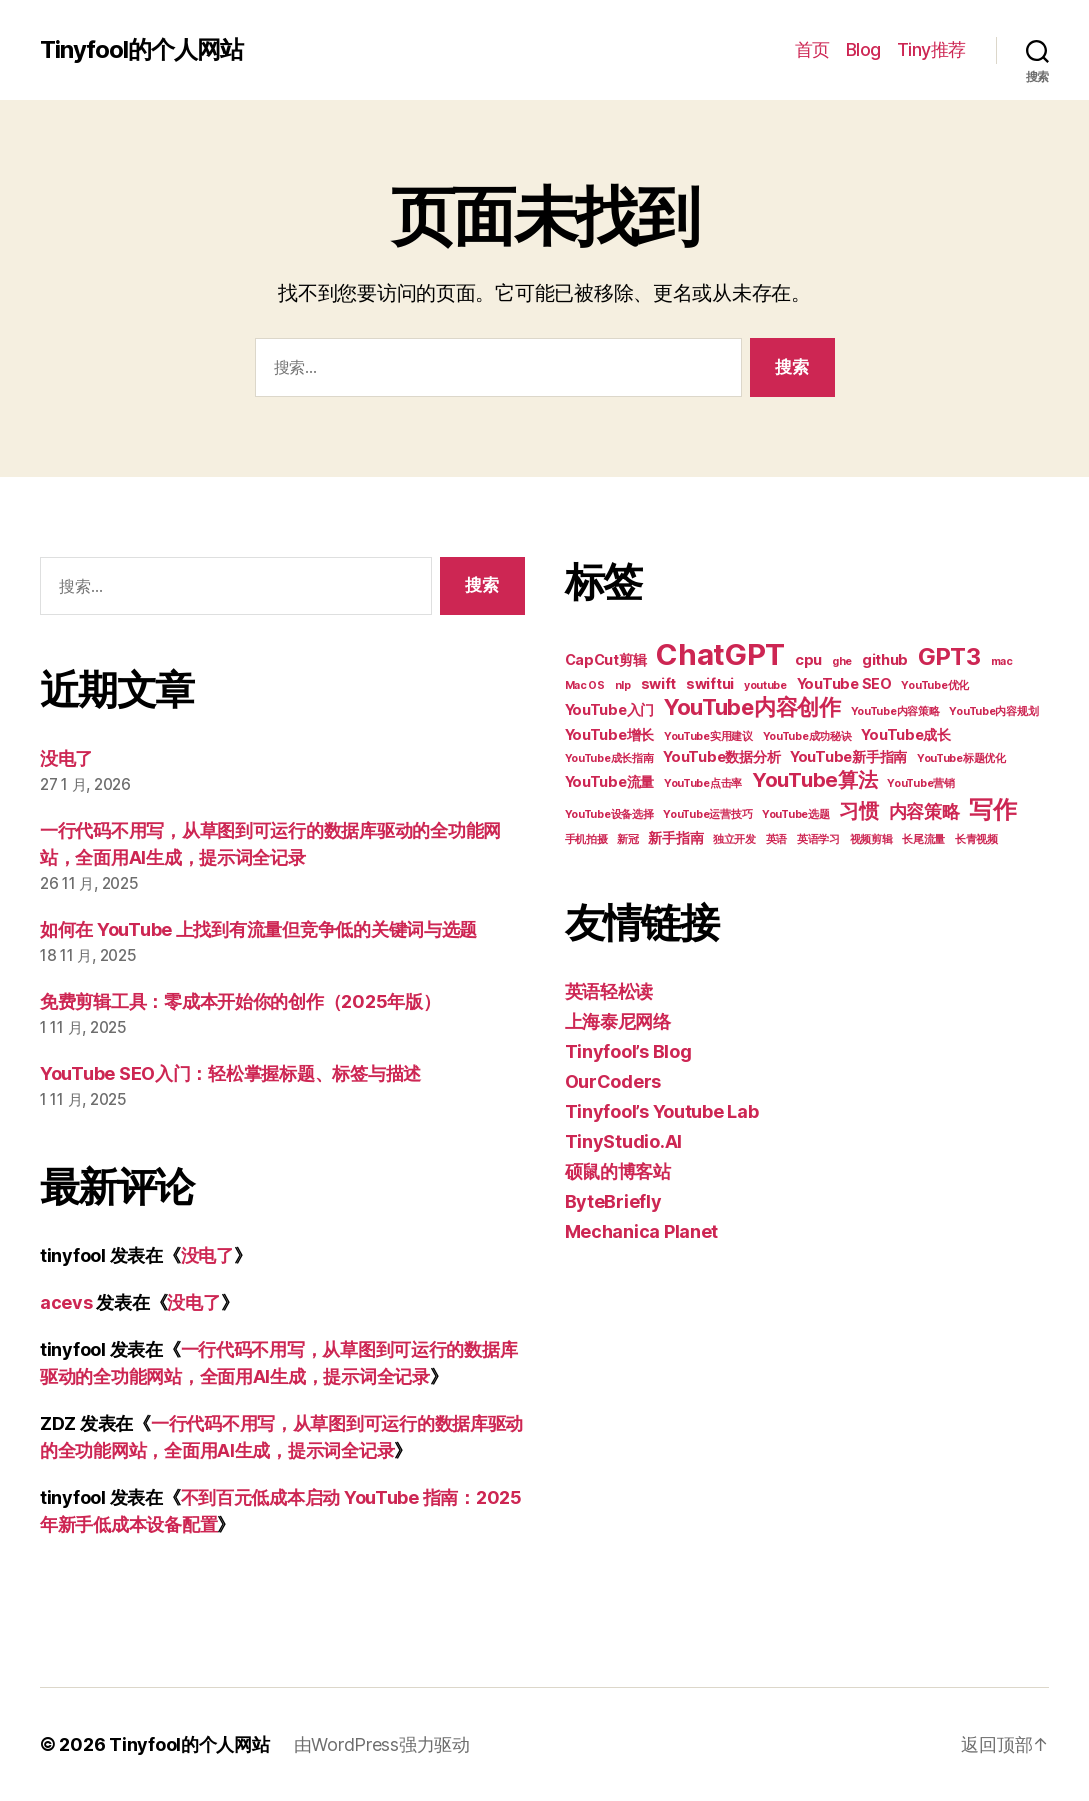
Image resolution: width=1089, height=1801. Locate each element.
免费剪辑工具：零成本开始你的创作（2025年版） (240, 1001)
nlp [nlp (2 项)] (623, 685)
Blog (863, 49)
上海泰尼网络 (618, 1021)
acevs (66, 1302)
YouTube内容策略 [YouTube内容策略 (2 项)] (895, 711)
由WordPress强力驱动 (382, 1744)
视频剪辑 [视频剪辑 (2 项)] (871, 839)
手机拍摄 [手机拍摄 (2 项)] (586, 839)
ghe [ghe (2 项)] (842, 661)
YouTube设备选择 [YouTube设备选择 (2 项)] (609, 814)
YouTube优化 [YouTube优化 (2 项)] (935, 685)
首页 (812, 49)
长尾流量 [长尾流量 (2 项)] (923, 839)
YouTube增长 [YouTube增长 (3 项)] (610, 734)
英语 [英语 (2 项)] (776, 839)
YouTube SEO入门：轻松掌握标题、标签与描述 (230, 1073)
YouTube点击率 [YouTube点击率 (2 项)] (703, 783)
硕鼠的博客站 (618, 1171)
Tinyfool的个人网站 (141, 50)
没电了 (66, 758)
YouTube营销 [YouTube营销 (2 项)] (921, 783)
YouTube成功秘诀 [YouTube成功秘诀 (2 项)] (807, 736)
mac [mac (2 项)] (1002, 661)
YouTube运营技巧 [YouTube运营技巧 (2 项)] (707, 814)
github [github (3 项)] (885, 659)
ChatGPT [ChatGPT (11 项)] (720, 654)
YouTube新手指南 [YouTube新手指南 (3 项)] (848, 756)
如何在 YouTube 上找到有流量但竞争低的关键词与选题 (258, 929)
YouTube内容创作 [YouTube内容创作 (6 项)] (752, 707)
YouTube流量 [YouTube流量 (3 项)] (610, 781)
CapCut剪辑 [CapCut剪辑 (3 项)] (606, 659)
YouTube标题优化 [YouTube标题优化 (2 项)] (961, 758)
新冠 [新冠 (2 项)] (627, 839)
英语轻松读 (609, 991)
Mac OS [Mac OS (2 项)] (585, 685)
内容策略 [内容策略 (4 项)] (924, 811)
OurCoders (613, 1081)
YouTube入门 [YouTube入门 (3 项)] (610, 709)
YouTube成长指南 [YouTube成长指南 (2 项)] (609, 758)
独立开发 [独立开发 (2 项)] (734, 839)
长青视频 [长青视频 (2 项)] (976, 839)
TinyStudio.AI (624, 1141)
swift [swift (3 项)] (659, 683)
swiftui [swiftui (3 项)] (710, 683)
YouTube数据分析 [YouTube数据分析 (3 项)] (721, 756)
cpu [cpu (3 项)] (808, 659)
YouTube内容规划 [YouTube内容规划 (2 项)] (993, 711)
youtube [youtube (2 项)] (765, 685)
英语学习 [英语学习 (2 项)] (818, 839)
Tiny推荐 (931, 49)
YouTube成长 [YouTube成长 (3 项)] (906, 734)
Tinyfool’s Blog (628, 1051)
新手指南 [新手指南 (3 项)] (675, 837)
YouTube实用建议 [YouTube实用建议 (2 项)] (708, 736)
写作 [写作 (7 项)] (992, 809)
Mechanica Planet (642, 1231)
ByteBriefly (613, 1201)
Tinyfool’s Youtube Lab (662, 1111)
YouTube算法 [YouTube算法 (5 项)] (815, 780)
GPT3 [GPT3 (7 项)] (949, 656)
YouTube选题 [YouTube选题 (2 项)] (796, 814)
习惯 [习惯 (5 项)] (858, 811)
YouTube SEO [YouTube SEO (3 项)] (844, 683)
